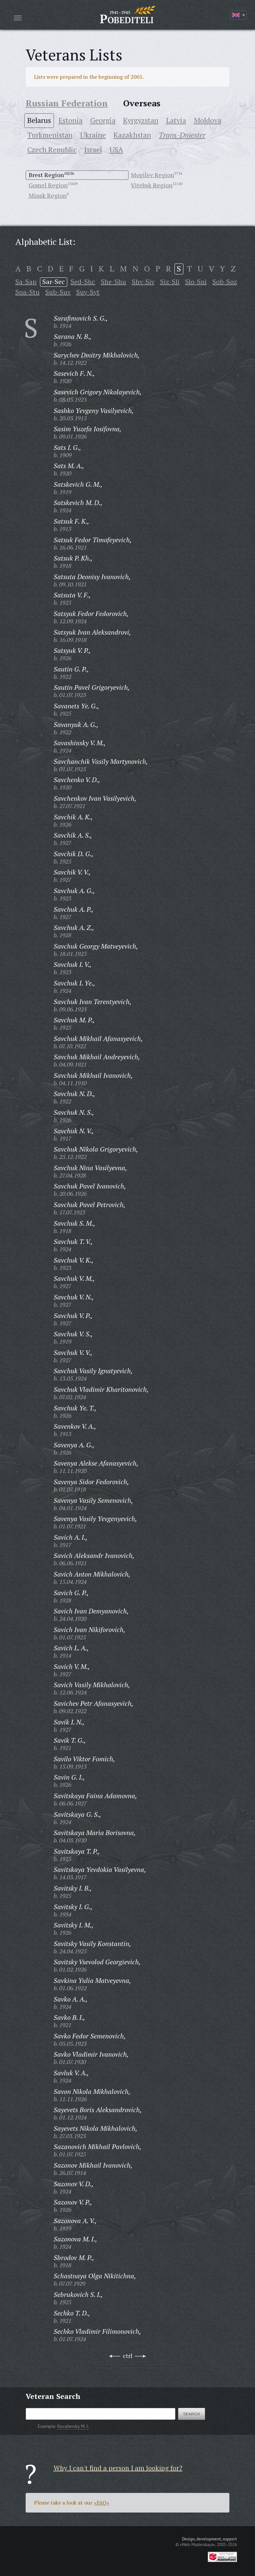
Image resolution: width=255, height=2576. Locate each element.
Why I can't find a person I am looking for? (118, 2467)
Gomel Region (48, 185)
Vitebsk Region (151, 185)
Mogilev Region (152, 175)
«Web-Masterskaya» (197, 2544)
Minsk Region (48, 195)
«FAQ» (101, 2502)
